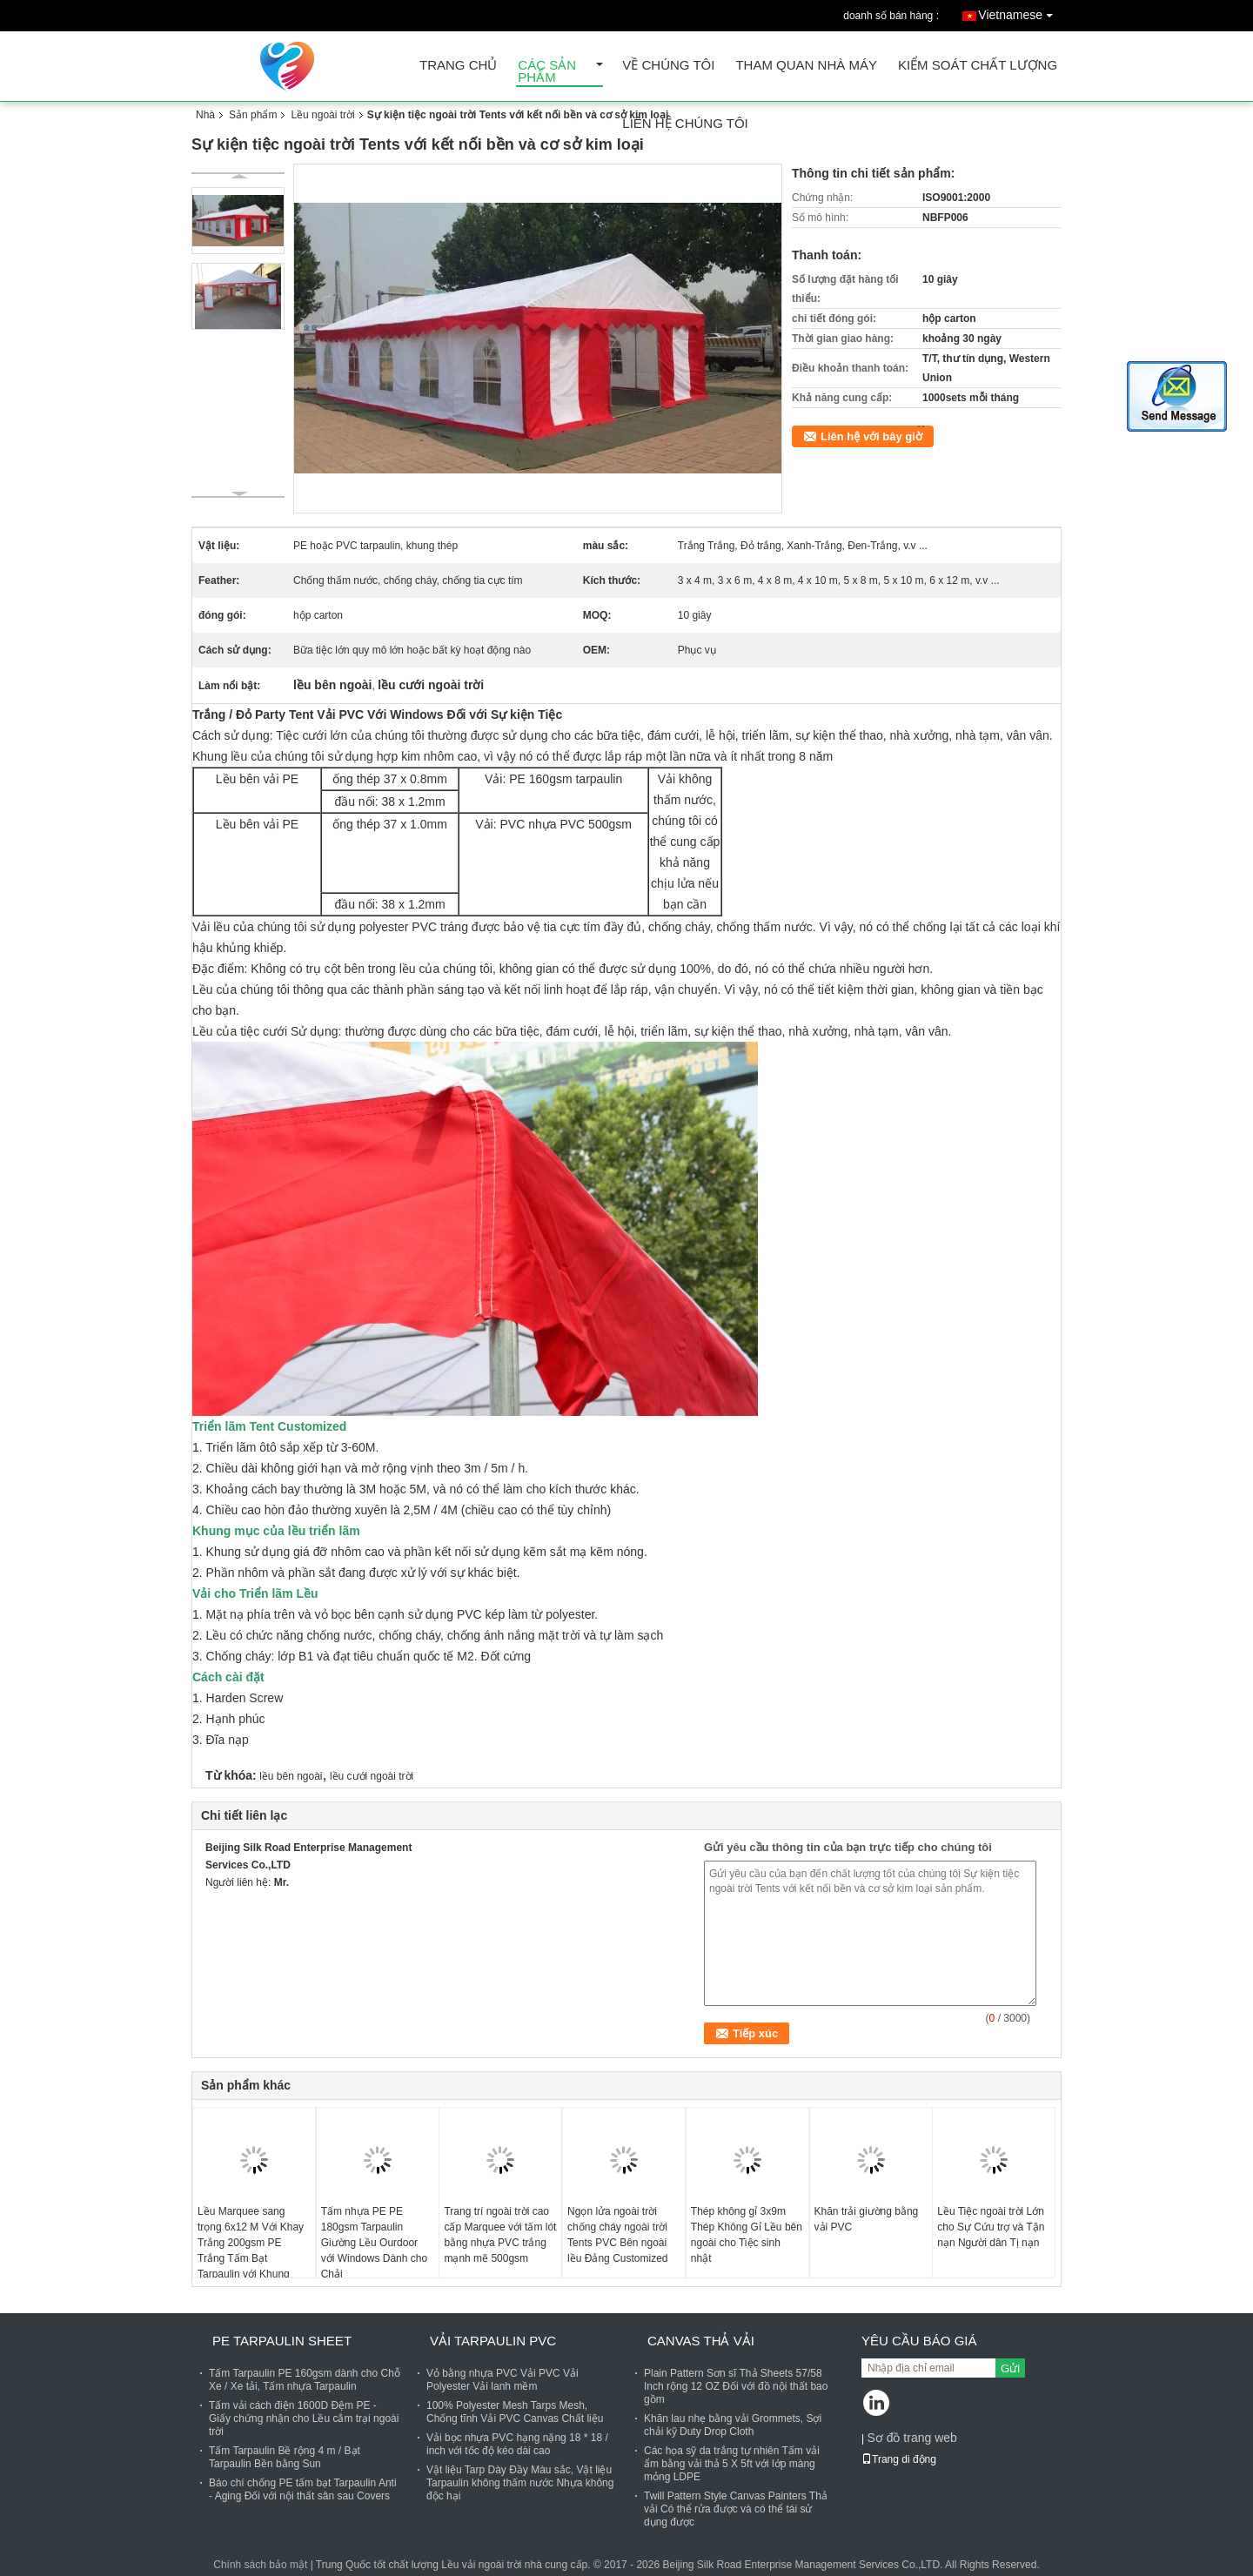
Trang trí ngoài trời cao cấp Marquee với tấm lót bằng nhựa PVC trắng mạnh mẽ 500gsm (500, 2234)
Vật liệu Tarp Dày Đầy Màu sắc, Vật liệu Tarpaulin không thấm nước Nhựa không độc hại (519, 2483)
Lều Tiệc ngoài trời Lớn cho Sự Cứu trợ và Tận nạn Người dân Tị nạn (990, 2227)
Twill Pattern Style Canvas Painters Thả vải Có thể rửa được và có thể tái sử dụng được (736, 2509)
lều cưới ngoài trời (371, 1776)
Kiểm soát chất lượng (977, 65)
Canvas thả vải (700, 2340)
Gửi (1010, 2368)
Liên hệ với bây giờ (871, 436)
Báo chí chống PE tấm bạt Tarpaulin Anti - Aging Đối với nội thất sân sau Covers (303, 2489)
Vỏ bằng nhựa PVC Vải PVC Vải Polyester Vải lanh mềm (502, 2379)
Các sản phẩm (547, 71)
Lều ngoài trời (322, 115)
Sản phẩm (253, 115)
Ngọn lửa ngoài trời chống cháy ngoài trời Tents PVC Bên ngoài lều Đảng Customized (617, 2234)
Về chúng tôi (668, 65)
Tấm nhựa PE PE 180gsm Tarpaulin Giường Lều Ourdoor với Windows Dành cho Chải (374, 2242)
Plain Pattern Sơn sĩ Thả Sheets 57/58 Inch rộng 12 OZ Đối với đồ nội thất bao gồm (736, 2386)
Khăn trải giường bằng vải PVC (866, 2219)
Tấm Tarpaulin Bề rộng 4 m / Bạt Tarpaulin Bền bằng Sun (284, 2457)
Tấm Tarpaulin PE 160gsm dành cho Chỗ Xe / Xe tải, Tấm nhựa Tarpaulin (304, 2379)
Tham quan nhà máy (806, 65)
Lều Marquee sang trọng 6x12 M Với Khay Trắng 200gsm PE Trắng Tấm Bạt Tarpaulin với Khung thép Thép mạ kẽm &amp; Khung (251, 2258)
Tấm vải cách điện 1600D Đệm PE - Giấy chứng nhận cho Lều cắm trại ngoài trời (304, 2418)
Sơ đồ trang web (911, 2438)
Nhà (205, 115)
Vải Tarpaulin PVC (493, 2340)
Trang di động (898, 2459)
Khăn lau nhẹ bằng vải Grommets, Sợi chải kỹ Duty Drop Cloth (732, 2425)
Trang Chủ (458, 65)
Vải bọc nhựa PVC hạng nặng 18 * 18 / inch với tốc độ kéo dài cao (517, 2444)
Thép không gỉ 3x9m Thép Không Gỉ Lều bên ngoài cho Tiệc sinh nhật (746, 2234)
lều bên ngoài (290, 1776)
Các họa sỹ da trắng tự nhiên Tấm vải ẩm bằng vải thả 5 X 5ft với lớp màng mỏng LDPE (732, 2464)
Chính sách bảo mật (260, 2565)
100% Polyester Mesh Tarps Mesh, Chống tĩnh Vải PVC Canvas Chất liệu (514, 2412)
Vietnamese (1020, 12)
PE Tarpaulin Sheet (282, 2340)
